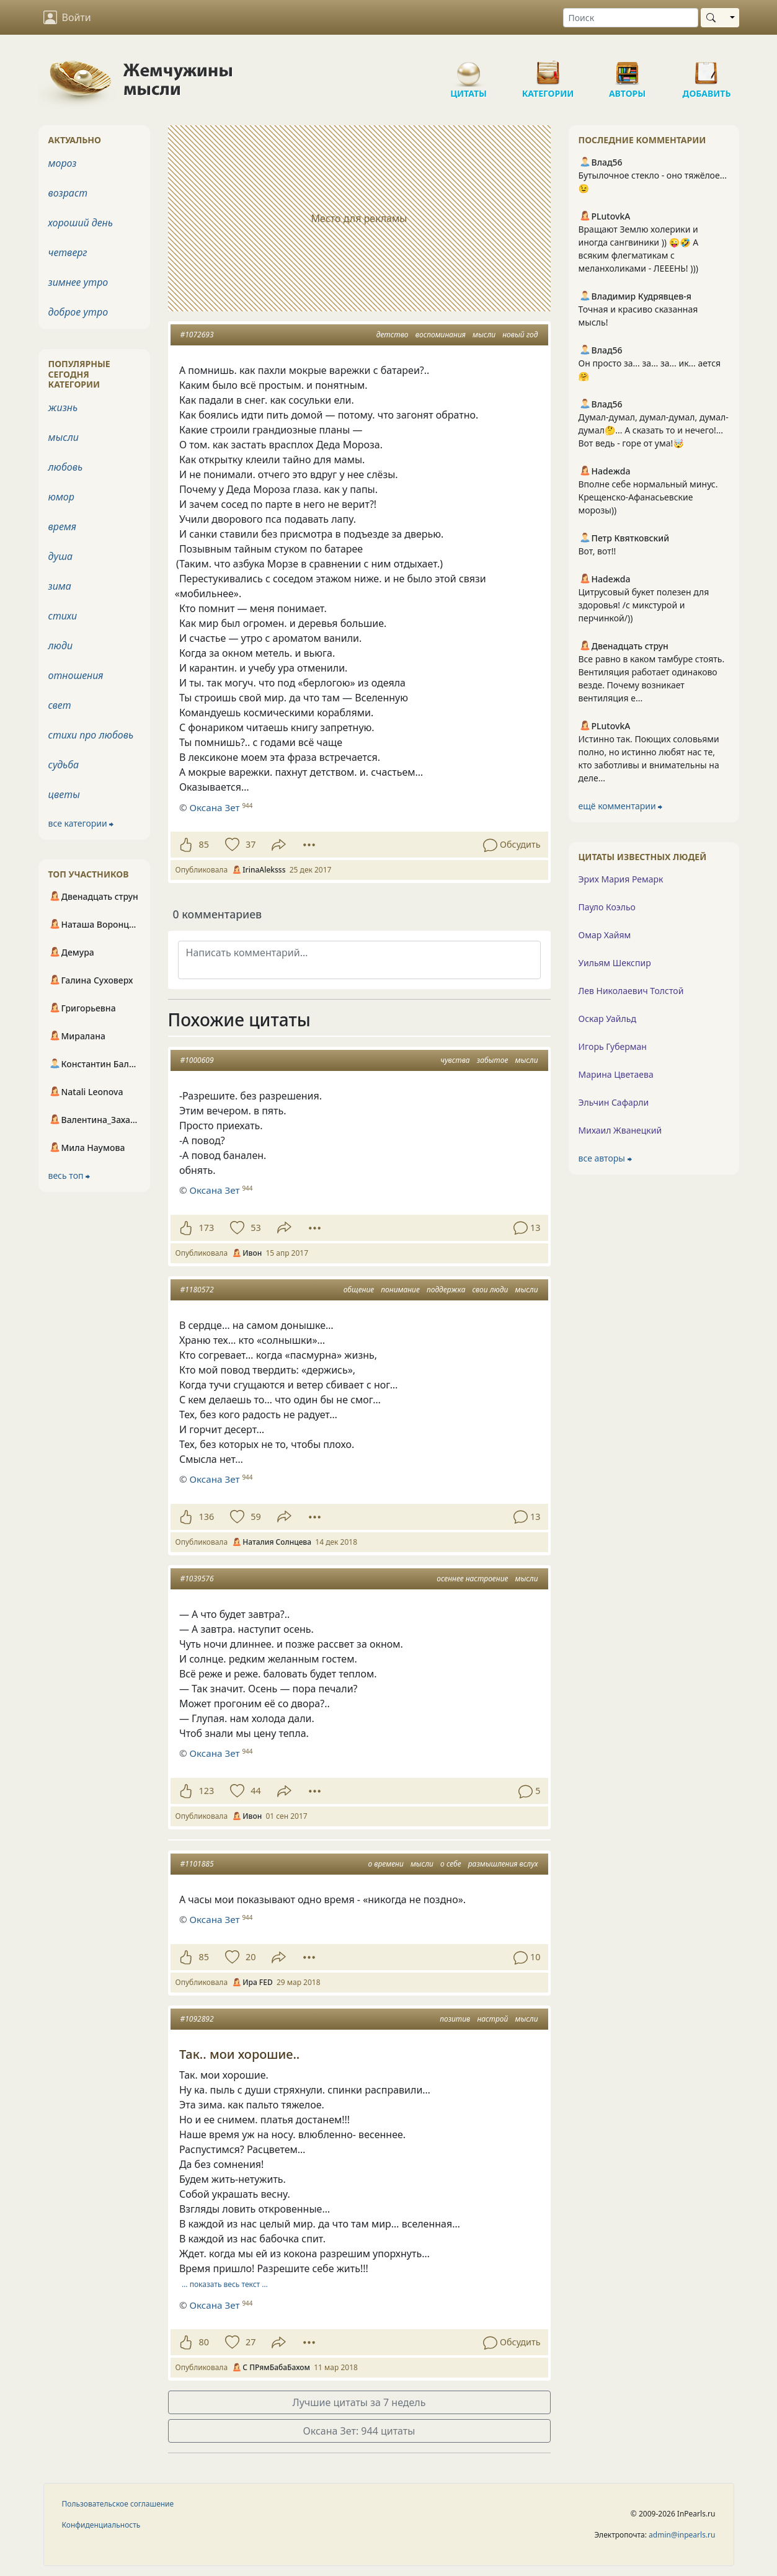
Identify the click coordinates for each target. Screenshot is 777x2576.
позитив (455, 2019)
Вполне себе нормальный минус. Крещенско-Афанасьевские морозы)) (648, 497)
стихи (63, 616)
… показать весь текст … (225, 2284)
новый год (520, 334)
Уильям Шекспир (615, 963)
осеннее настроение (472, 1578)
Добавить (707, 68)
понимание (400, 1289)
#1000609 (197, 1060)
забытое (492, 1060)
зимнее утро (78, 282)
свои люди (490, 1289)
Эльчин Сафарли (614, 1102)
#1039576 (197, 1578)
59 (255, 1516)
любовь (65, 467)
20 (250, 1957)
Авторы (627, 68)
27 (250, 2342)
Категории (548, 68)
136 (207, 1516)
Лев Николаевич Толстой (631, 991)
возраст (68, 193)
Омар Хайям (605, 935)
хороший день (80, 222)
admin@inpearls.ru (682, 2534)
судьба (63, 764)
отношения (76, 675)
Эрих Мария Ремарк (621, 879)
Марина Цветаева (616, 1074)
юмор (61, 497)
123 (207, 1791)
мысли (484, 334)
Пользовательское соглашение (118, 2503)
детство (392, 334)
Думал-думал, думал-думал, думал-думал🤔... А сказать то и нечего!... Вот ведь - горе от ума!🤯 (654, 430)
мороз (62, 163)
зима (59, 586)
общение (359, 1289)
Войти (67, 17)
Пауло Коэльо (607, 907)
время (62, 526)
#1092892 (197, 2019)
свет (59, 705)
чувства (454, 1060)
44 (255, 1791)
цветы (64, 794)
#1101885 (197, 1864)
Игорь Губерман (613, 1046)
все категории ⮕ (81, 823)
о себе (450, 1864)
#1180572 (197, 1289)
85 (204, 844)
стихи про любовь (91, 735)
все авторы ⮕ (605, 1158)
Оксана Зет (214, 1190)
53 (255, 1227)
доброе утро (78, 312)
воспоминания (440, 334)
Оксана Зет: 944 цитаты (359, 2431)
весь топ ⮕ (69, 1175)
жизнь (63, 407)
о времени (385, 1864)
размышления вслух (503, 1864)
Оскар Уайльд (607, 1018)
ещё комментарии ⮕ (621, 806)
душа (60, 556)
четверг (67, 252)
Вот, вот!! (597, 551)
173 (207, 1227)
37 (250, 844)
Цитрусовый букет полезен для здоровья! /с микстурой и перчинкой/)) (644, 605)
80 (204, 2342)
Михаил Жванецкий (620, 1130)
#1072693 (197, 334)
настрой (492, 2019)
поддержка (446, 1289)
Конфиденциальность (101, 2525)
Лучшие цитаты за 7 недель (359, 2402)
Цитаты (469, 68)
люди (60, 645)
